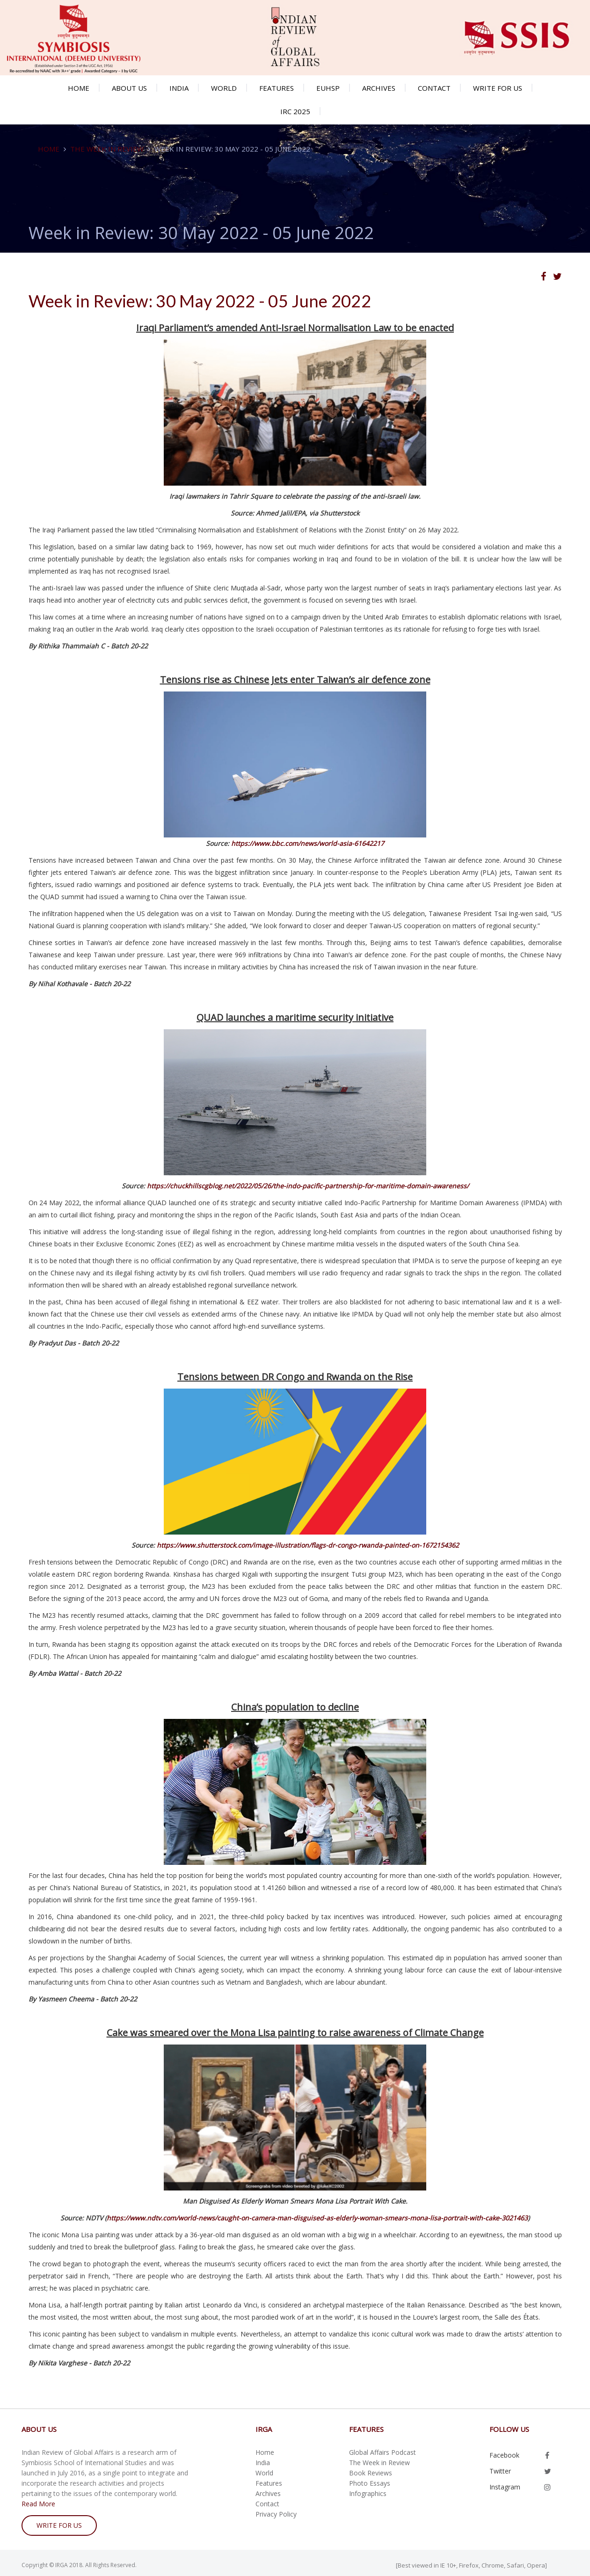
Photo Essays (369, 2483)
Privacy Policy (276, 2514)
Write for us (497, 88)
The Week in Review (107, 148)
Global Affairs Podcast (382, 2452)
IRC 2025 (295, 111)
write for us (59, 2525)
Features (276, 88)
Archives (378, 88)
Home (78, 88)
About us (129, 88)
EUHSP (328, 88)
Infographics (367, 2493)
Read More (38, 2503)
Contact (434, 88)
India (179, 88)
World (224, 88)
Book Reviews (370, 2472)
